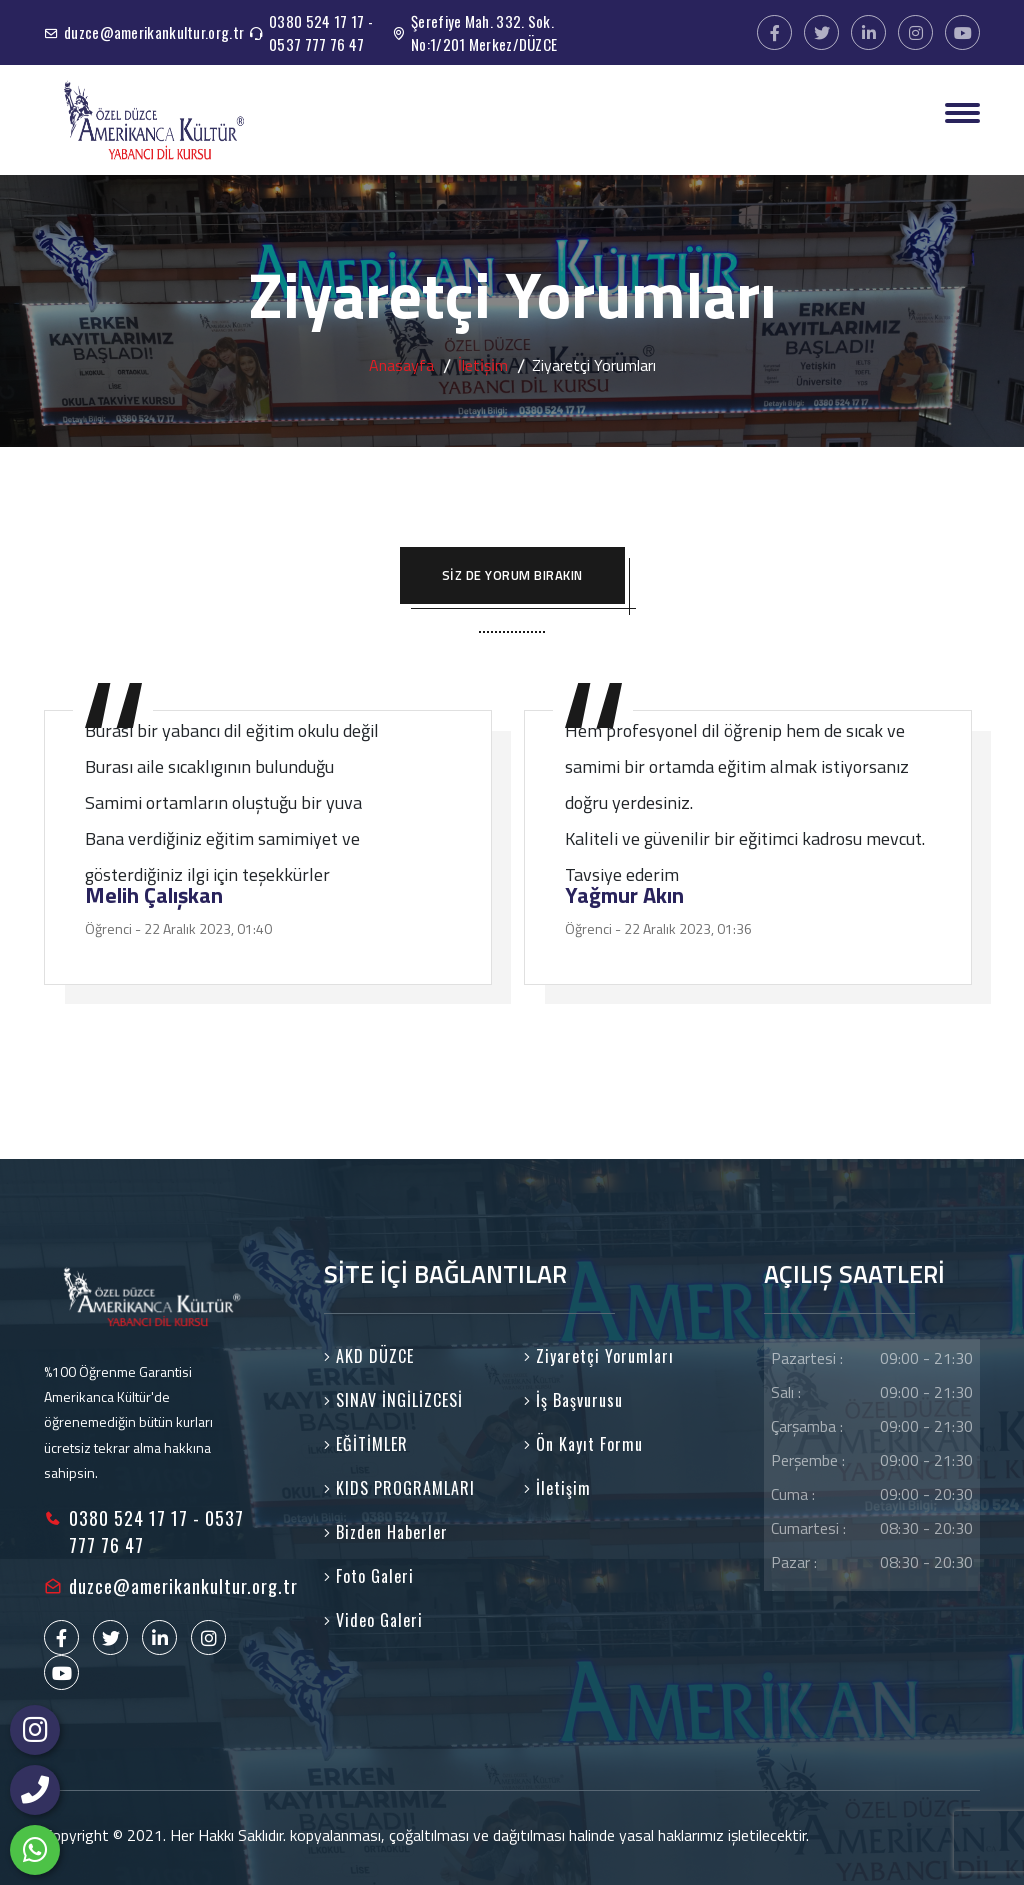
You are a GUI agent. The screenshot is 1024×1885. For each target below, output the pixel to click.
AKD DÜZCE (369, 1356)
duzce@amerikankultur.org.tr (154, 32)
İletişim (557, 1488)
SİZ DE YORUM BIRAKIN (512, 575)
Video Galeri (373, 1620)
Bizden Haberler (386, 1532)
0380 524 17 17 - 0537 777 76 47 (321, 32)
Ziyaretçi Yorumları (599, 1356)
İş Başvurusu (573, 1400)
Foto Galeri (369, 1576)
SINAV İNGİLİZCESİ (393, 1400)
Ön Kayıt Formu (583, 1444)
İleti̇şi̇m (483, 365)
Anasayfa (401, 365)
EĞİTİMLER (366, 1444)
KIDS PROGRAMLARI (399, 1488)
